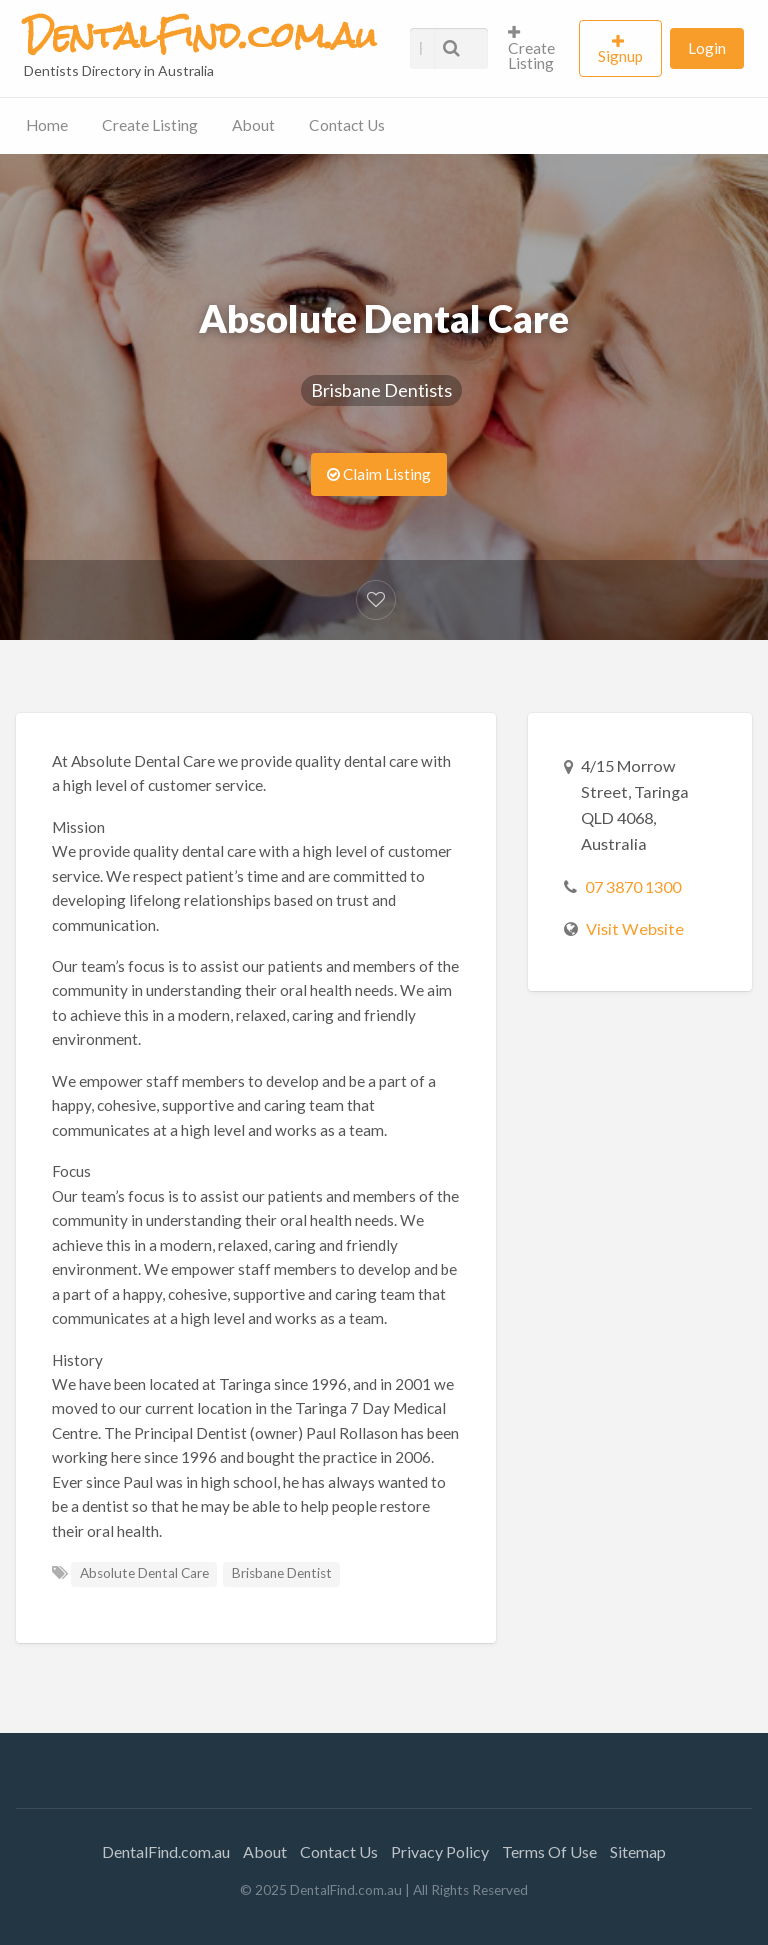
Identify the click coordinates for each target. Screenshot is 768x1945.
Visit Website (635, 928)
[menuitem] (535, 48)
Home (47, 125)
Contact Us (347, 125)
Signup (620, 56)
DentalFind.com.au (166, 1851)
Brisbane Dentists (381, 390)
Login (707, 48)
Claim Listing (379, 474)
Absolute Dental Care (144, 1573)
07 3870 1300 (633, 886)
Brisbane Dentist (282, 1573)
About (253, 125)
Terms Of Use (549, 1851)
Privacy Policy (440, 1851)
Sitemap (638, 1851)
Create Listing (531, 48)
